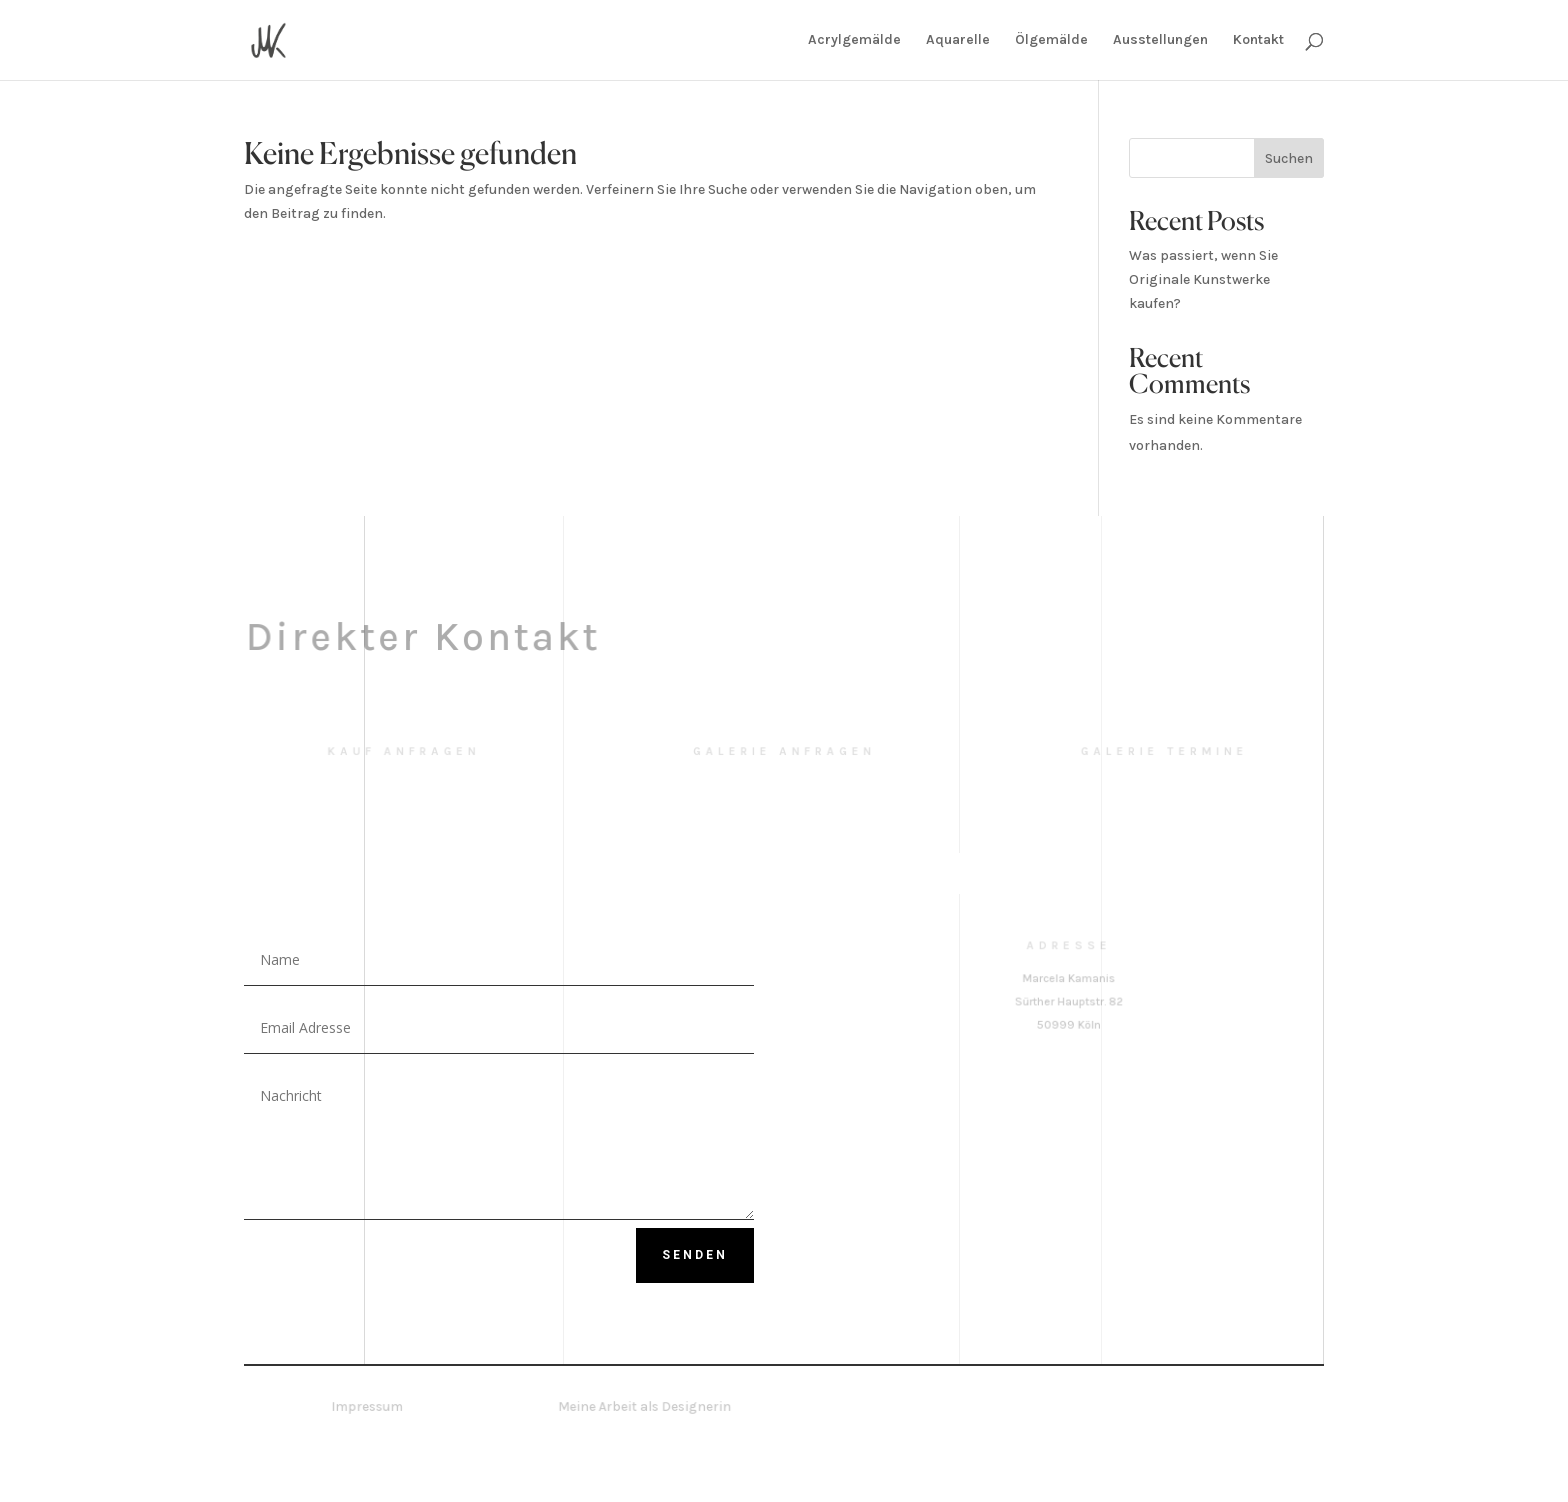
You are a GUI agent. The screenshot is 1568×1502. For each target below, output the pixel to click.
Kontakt (1258, 40)
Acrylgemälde (854, 40)
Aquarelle (958, 40)
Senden (695, 1255)
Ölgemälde (1051, 40)
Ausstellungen (1160, 40)
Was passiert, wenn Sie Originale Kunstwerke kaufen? (1203, 279)
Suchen (1289, 158)
